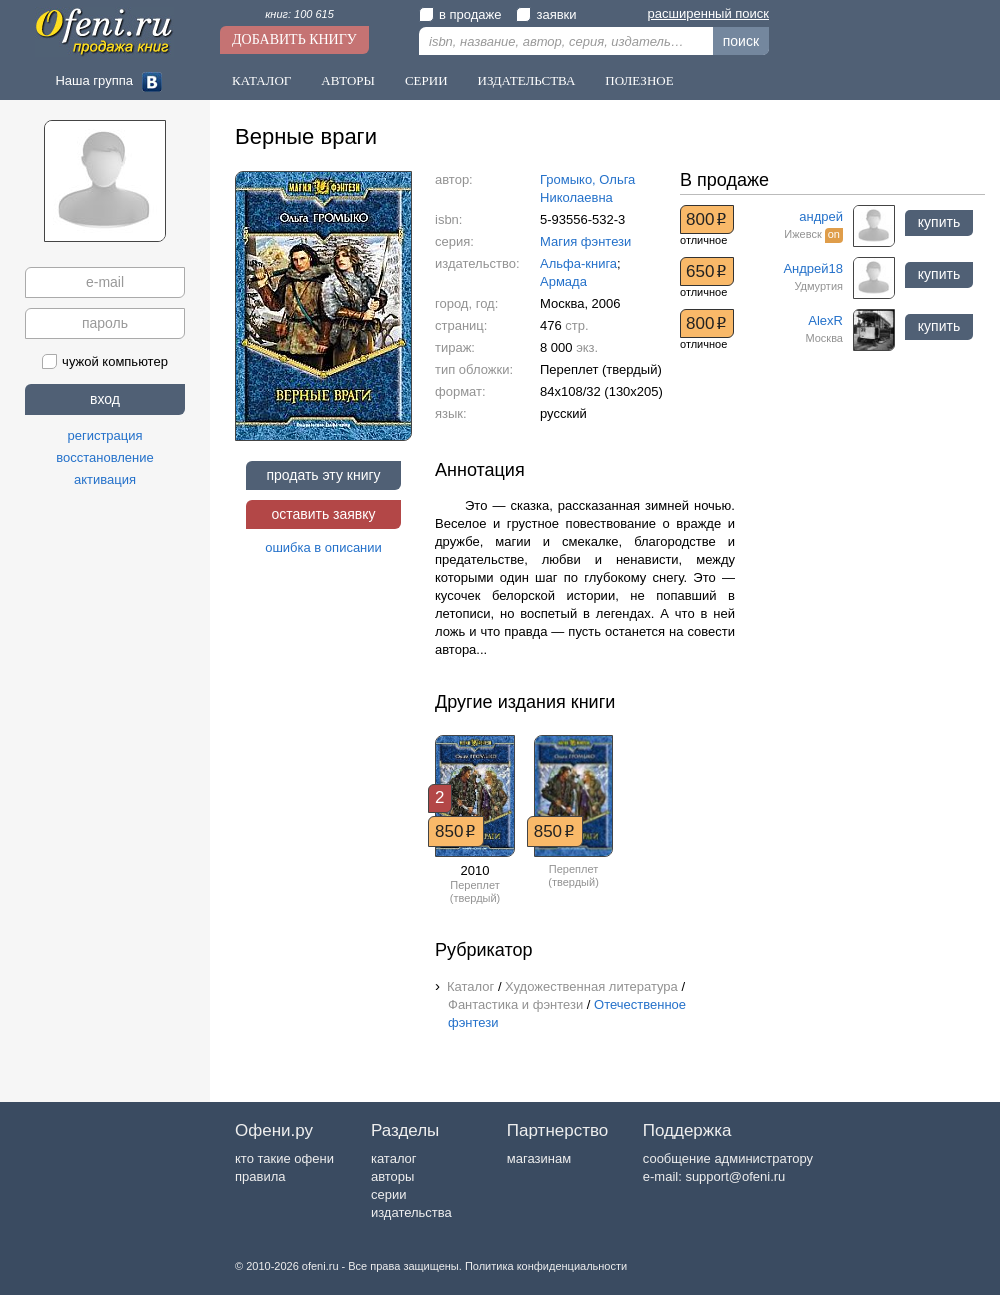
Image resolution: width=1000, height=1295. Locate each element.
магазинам (539, 1158)
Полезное (639, 80)
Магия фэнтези (585, 241)
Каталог (261, 80)
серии (388, 1194)
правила (260, 1176)
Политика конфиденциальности (546, 1266)
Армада (563, 281)
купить (939, 222)
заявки (546, 14)
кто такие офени (284, 1158)
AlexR (825, 320)
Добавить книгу (294, 39)
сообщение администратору (728, 1158)
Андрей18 (813, 268)
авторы (392, 1176)
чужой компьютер (105, 361)
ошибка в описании (323, 547)
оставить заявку (323, 514)
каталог (394, 1158)
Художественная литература (591, 986)
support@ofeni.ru (735, 1176)
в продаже (460, 14)
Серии (426, 80)
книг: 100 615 (299, 14)
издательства (411, 1212)
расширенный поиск (708, 13)
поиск (741, 41)
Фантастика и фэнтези (515, 1004)
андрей (821, 216)
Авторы (348, 80)
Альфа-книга (578, 263)
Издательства (527, 80)
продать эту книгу (323, 475)
